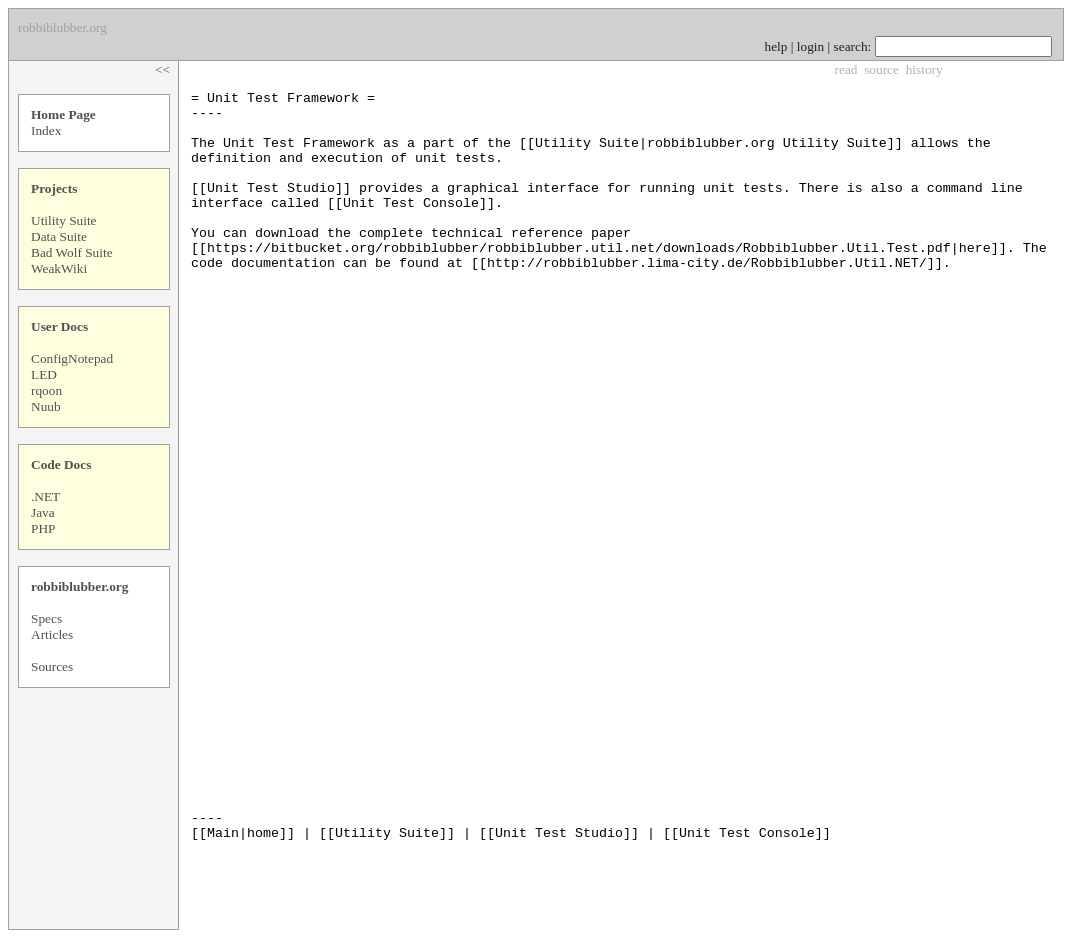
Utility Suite (64, 220)
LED (44, 374)
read (846, 69)
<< (162, 69)
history (924, 69)
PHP (43, 528)
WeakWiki (59, 268)
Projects (54, 188)
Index (46, 130)
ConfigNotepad (72, 358)
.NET (45, 496)
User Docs (59, 326)
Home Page (63, 114)
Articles (52, 634)
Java (43, 512)
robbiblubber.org (79, 586)
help (776, 46)
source (881, 69)
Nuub (46, 406)
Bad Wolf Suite (72, 252)
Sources (52, 666)
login (810, 46)
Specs (46, 618)
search (851, 46)
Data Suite (59, 236)
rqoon (46, 390)
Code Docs (61, 464)
